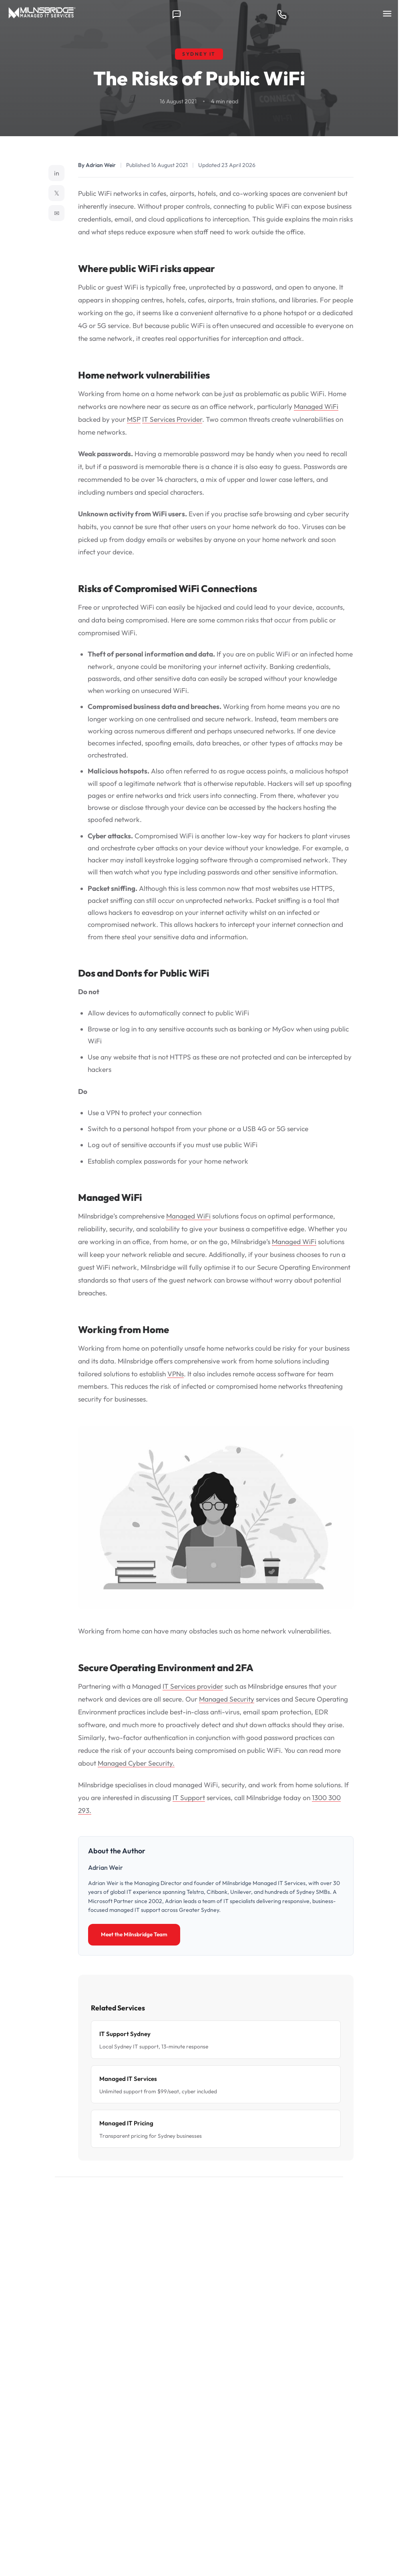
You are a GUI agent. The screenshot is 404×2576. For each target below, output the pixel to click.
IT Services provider (193, 1686)
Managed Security (226, 1699)
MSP (134, 419)
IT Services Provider (172, 419)
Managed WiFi (316, 406)
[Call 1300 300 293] (282, 14)
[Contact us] (176, 14)
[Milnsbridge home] (44, 14)
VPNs (175, 1374)
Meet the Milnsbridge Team (134, 1934)
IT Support (189, 1797)
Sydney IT (199, 54)
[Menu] (387, 14)
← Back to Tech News (94, 2198)
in (56, 173)
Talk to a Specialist (147, 2328)
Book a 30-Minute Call (245, 2328)
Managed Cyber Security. (136, 1763)
